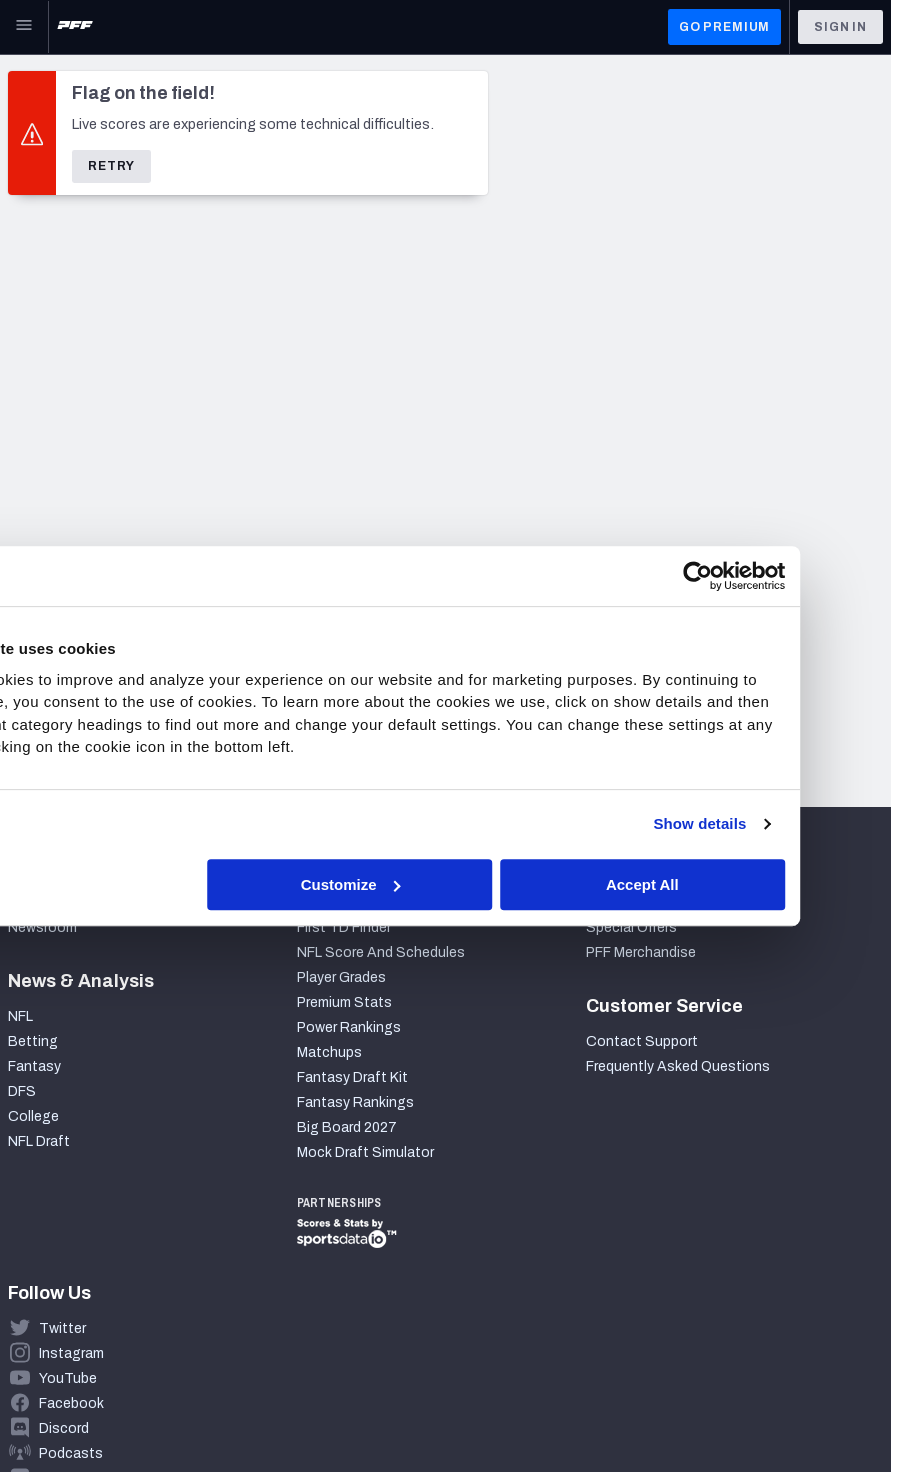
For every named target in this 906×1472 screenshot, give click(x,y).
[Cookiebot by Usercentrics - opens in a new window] (795, 576)
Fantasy (34, 1066)
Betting (33, 1041)
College (33, 1116)
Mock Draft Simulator (365, 1152)
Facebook (71, 1403)
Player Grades (341, 977)
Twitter (62, 1328)
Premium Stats (344, 1002)
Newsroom (42, 927)
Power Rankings (349, 1027)
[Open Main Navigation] (24, 27)
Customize (451, 884)
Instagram (71, 1353)
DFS (22, 1091)
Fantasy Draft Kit (352, 1077)
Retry (111, 166)
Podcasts (71, 1453)
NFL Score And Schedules (381, 952)
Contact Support (642, 1041)
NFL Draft (39, 1141)
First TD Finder (344, 927)
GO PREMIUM (724, 27)
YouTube (68, 1378)
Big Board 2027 (347, 1127)
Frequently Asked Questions (678, 1066)
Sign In (840, 27)
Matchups (329, 1052)
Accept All (741, 884)
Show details (798, 823)
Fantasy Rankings (355, 1102)
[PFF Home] (75, 27)
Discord (64, 1428)
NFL (20, 1016)
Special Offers (631, 927)
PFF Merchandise (641, 952)
